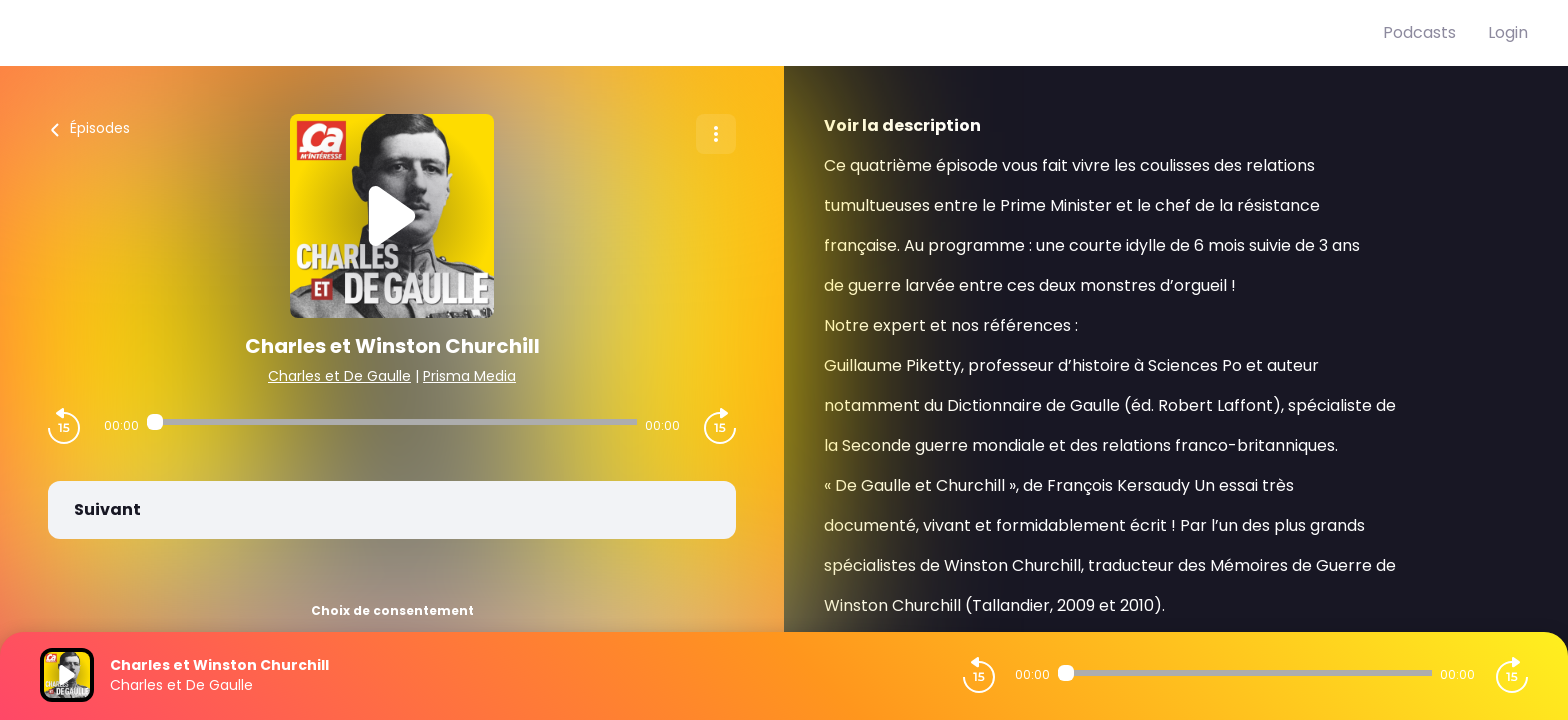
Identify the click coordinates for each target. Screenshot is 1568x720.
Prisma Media (469, 376)
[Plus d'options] (716, 134)
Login (1508, 32)
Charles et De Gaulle (339, 376)
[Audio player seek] (392, 422)
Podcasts (1419, 32)
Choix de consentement (392, 610)
